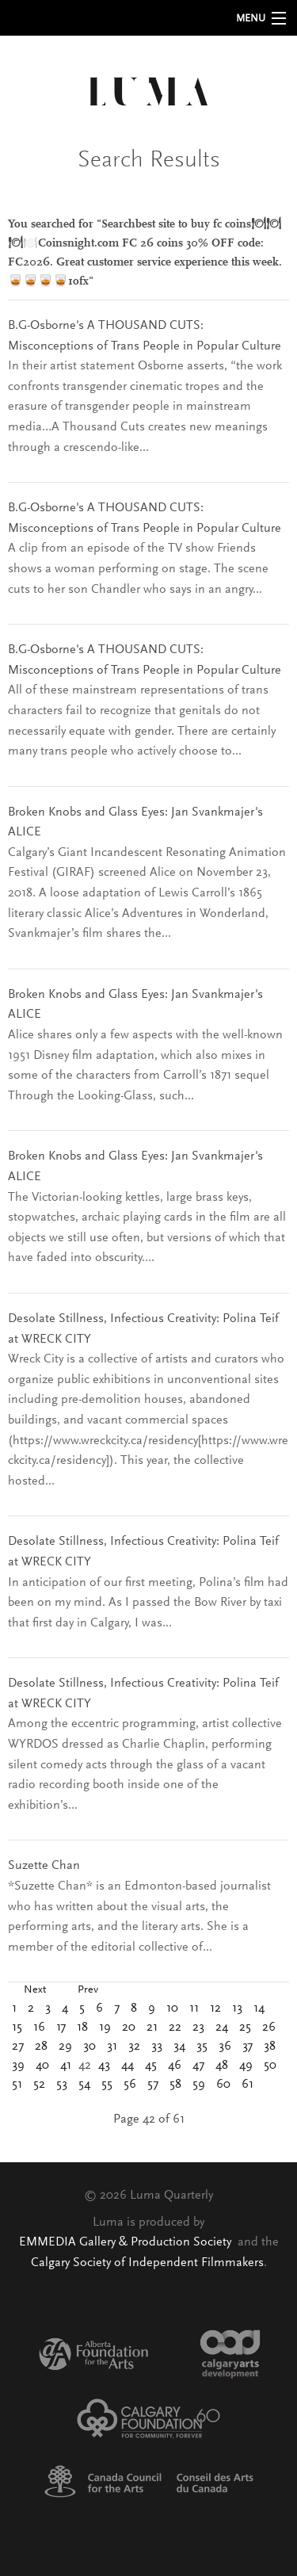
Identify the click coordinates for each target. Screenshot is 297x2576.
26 (269, 2027)
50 (270, 2065)
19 (105, 2027)
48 (221, 2065)
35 (202, 2046)
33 (156, 2046)
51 (17, 2084)
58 (175, 2084)
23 (198, 2027)
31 (112, 2046)
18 (82, 2027)
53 (61, 2084)
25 (245, 2027)
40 (42, 2065)
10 (172, 2008)
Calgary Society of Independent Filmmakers (147, 2263)
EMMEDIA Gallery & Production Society (126, 2242)
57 (152, 2084)
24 (221, 2027)
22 (175, 2027)
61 (247, 2084)
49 (246, 2065)
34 (179, 2046)
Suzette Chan (44, 1865)
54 (84, 2084)
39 (18, 2065)
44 (127, 2065)
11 (194, 2008)
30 (89, 2046)
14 (259, 2008)
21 (152, 2027)
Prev (88, 1990)
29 (65, 2046)
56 (130, 2084)
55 (106, 2084)
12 (215, 2008)
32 (134, 2046)
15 (17, 2027)
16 (39, 2027)
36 (225, 2046)
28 (41, 2046)
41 (65, 2065)
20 (128, 2027)
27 (18, 2046)
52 (39, 2084)
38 (270, 2046)
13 (237, 2008)
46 (174, 2065)
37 (247, 2046)
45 (151, 2065)
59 (198, 2084)
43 (104, 2065)
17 (61, 2027)
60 (223, 2084)
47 (198, 2065)
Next (35, 1990)
